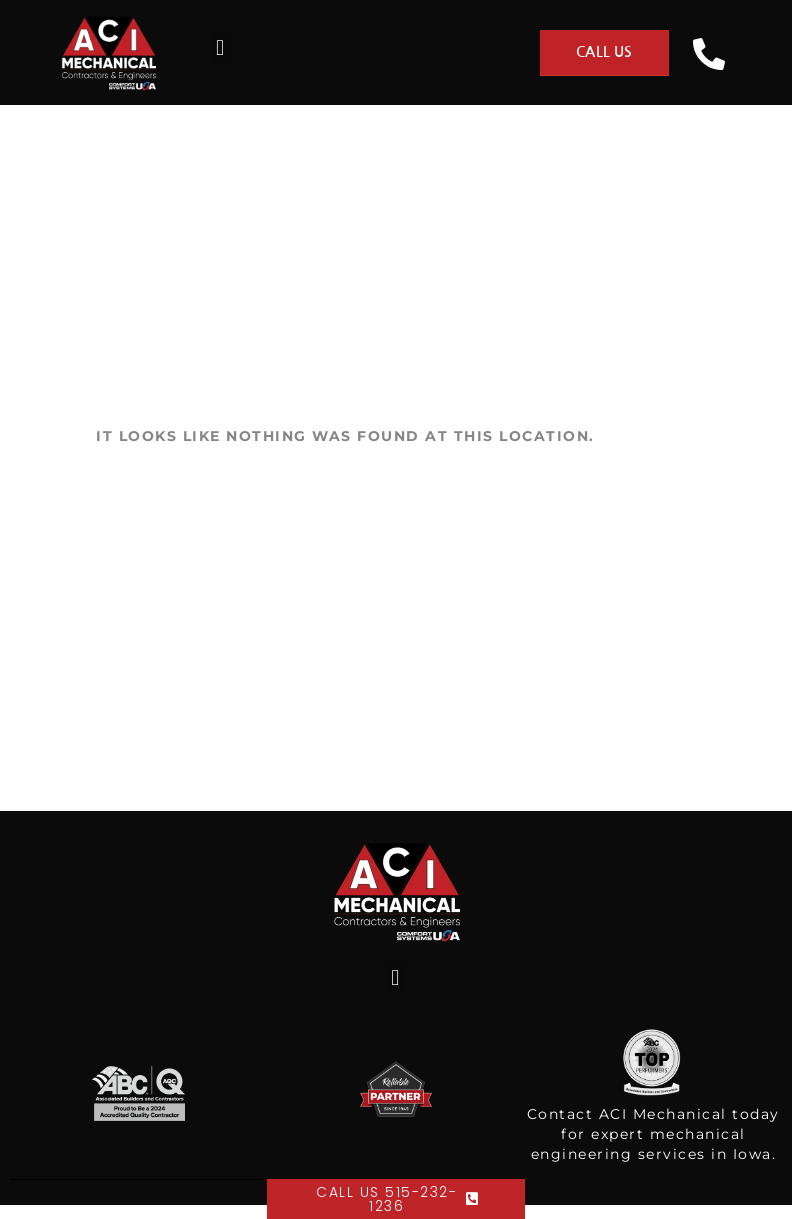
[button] (220, 47)
